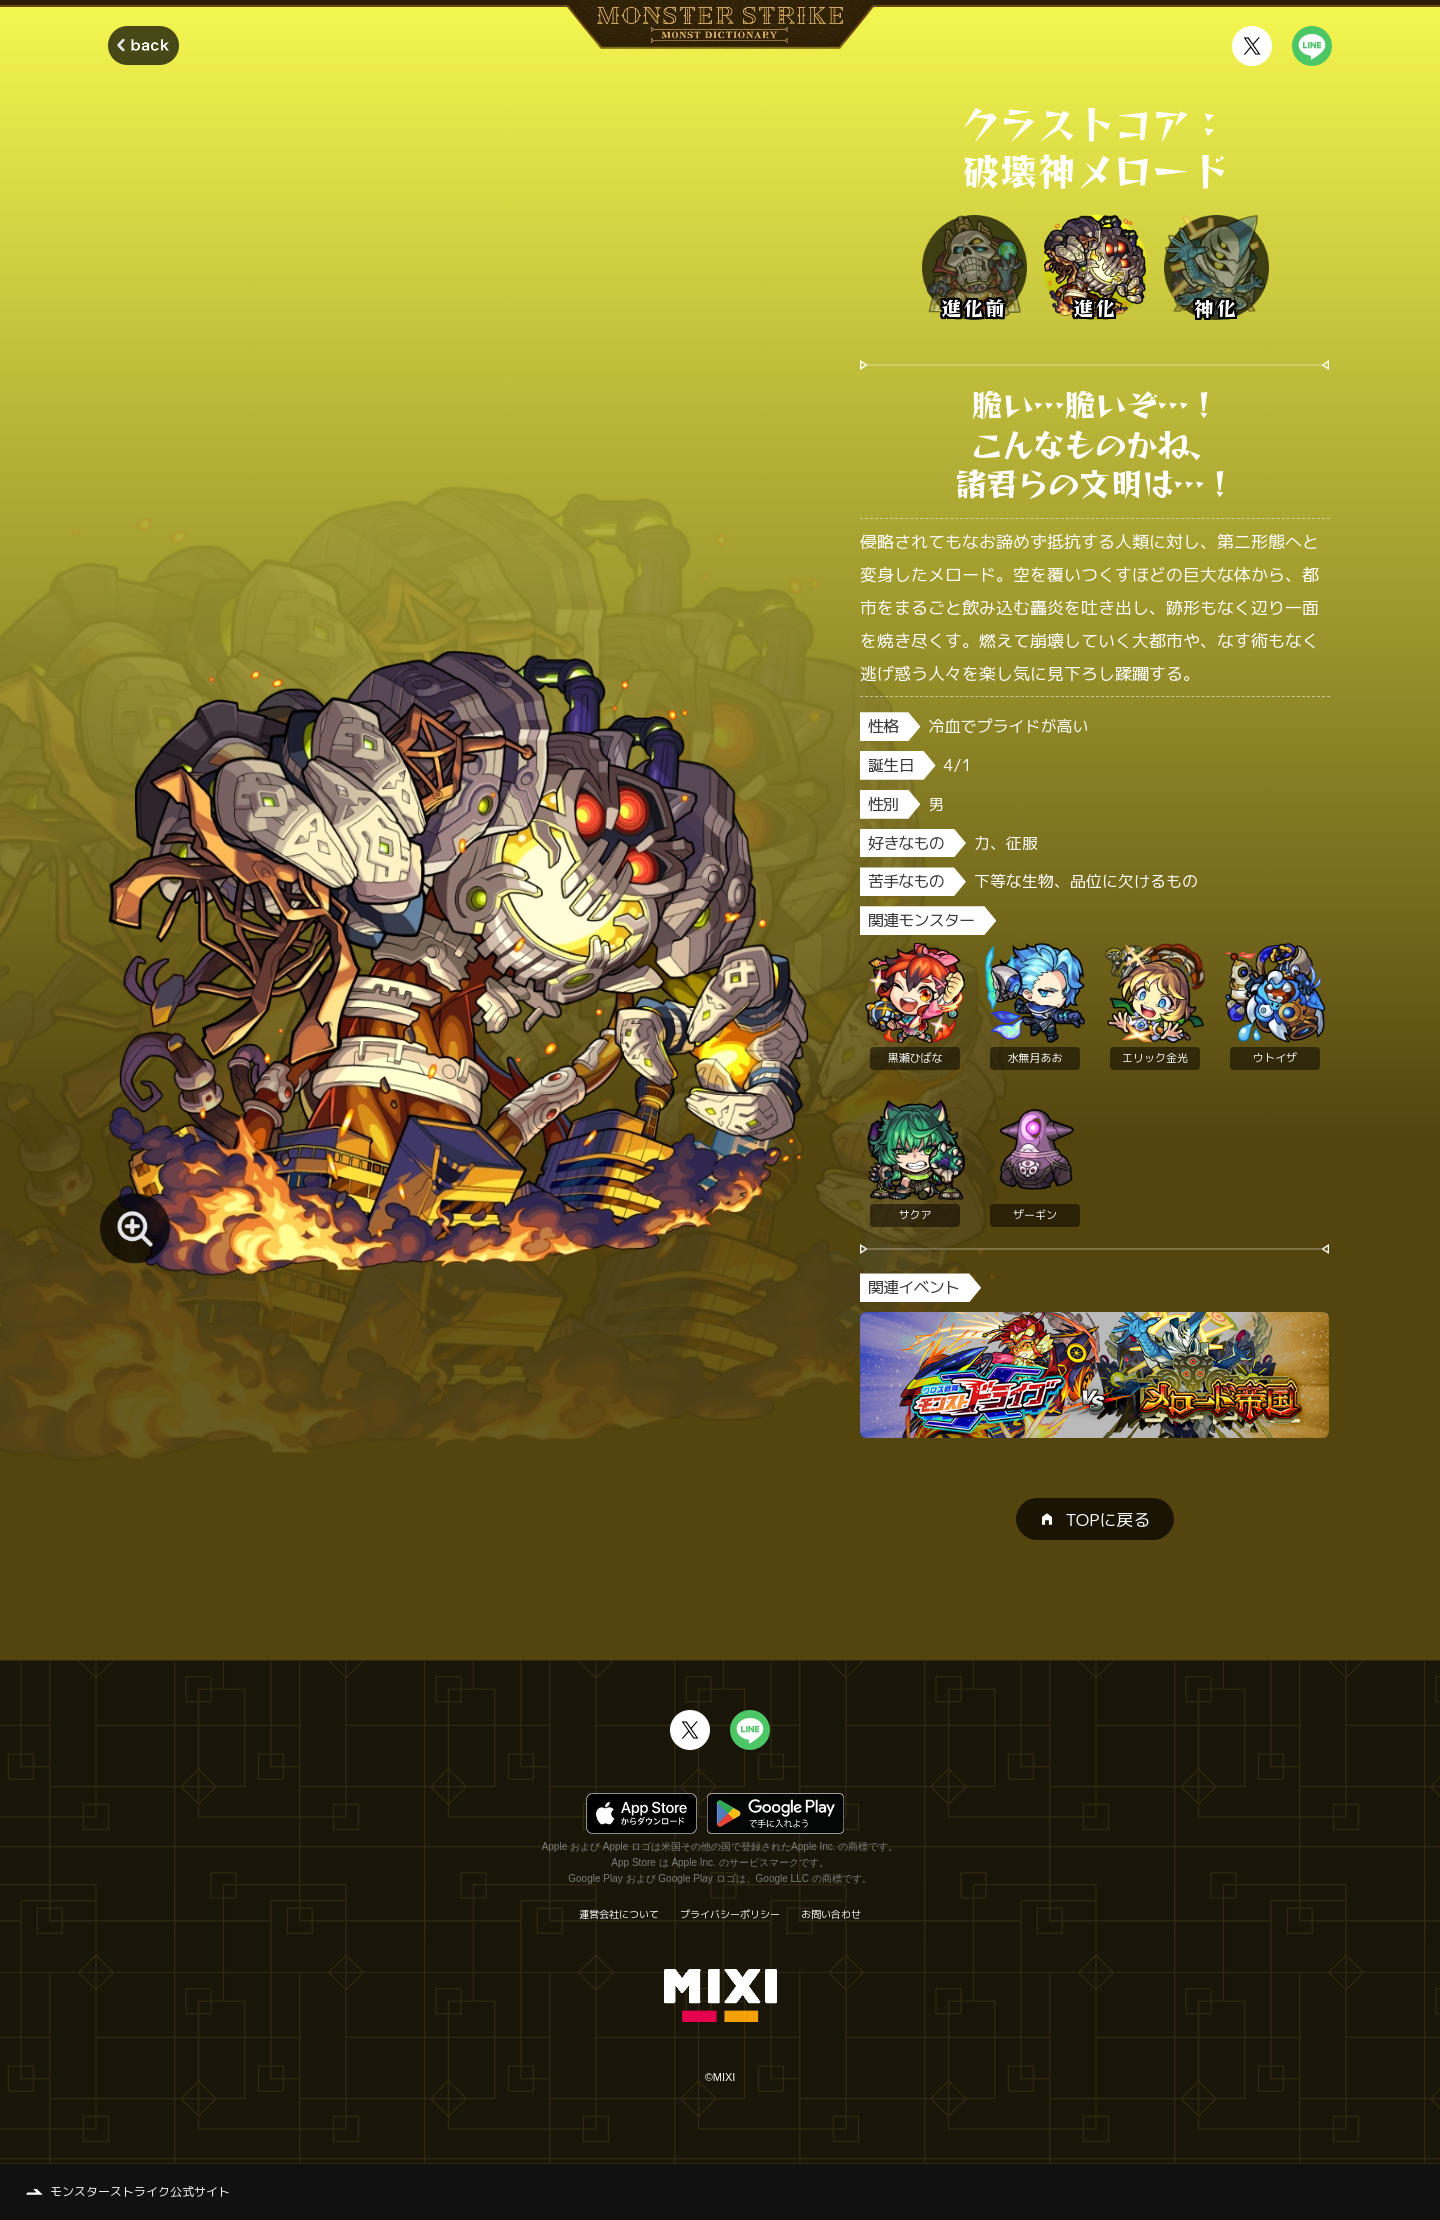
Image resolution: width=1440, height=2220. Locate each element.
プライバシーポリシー (730, 1914)
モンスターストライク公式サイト (140, 2191)
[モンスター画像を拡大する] (135, 1228)
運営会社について (619, 1914)
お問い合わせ (831, 1914)
